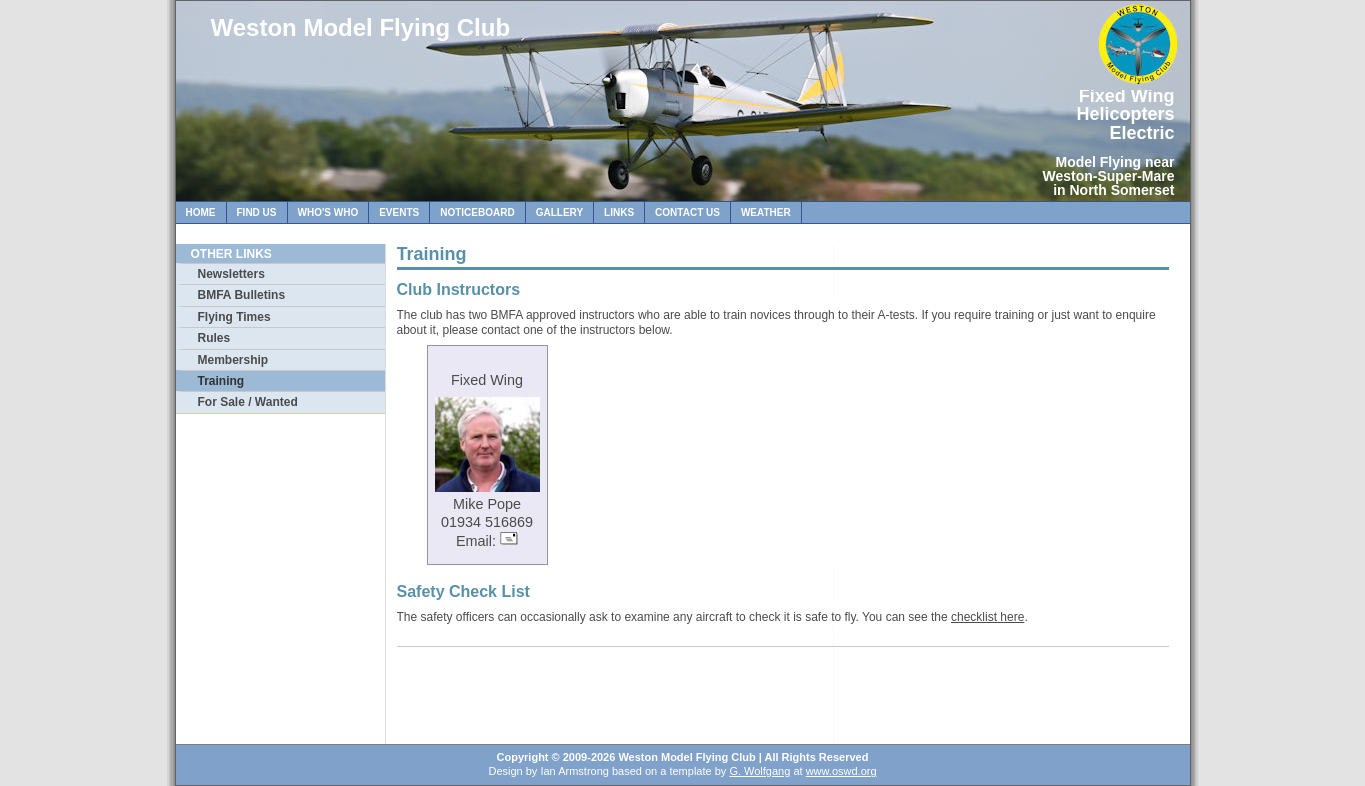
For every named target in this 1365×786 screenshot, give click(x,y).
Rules (214, 338)
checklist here (987, 617)
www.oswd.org (841, 771)
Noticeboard (477, 212)
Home (201, 212)
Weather (766, 212)
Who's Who (328, 212)
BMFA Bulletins (242, 295)
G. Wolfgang (759, 771)
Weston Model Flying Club (361, 27)
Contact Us (687, 212)
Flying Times (234, 317)
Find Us (257, 212)
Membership (233, 360)
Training (221, 381)
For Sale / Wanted (248, 402)
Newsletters (231, 274)
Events (399, 212)
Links (619, 212)
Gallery (559, 212)
